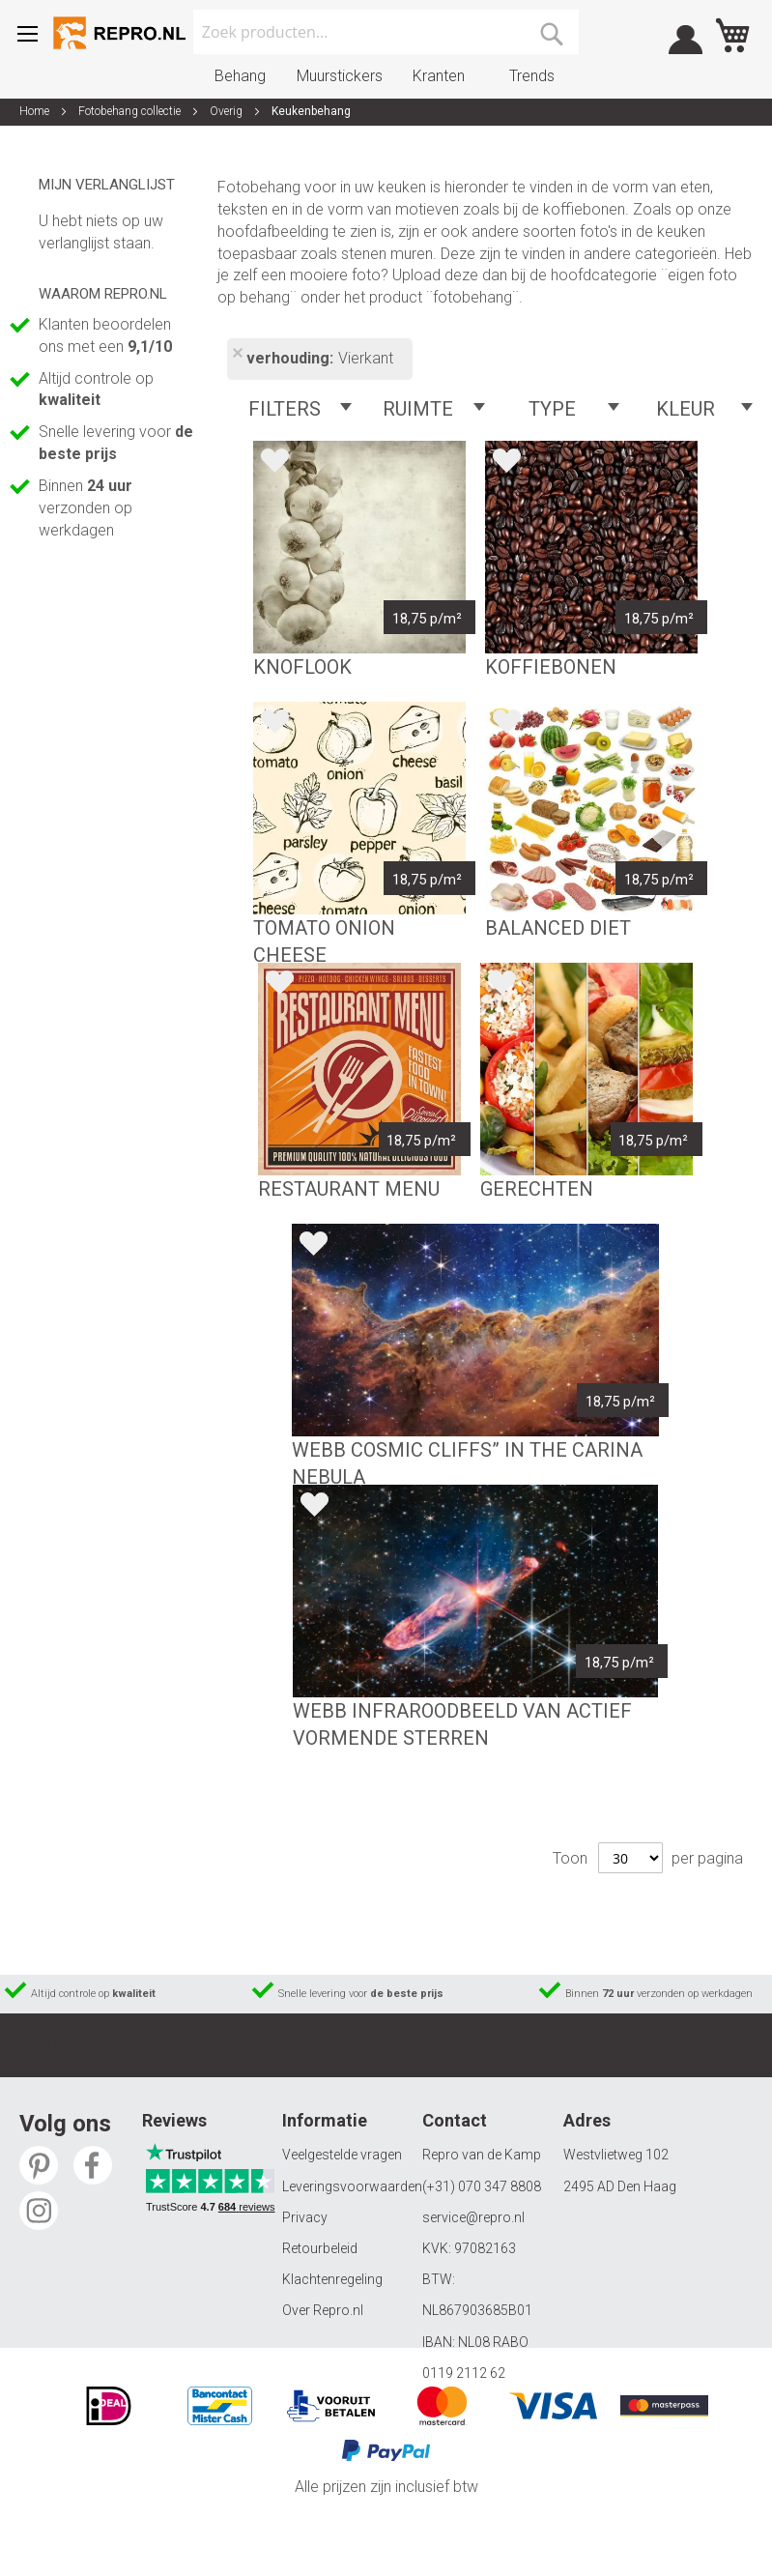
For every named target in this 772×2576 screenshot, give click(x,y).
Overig (227, 111)
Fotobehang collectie (131, 111)
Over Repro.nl (322, 2310)
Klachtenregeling (332, 2279)
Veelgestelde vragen (342, 2154)
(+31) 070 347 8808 (481, 2186)
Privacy (305, 2217)
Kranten (439, 76)
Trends (532, 76)
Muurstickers (340, 76)
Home (35, 111)
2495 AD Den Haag (619, 2186)
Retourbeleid (319, 2248)
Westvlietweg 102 (616, 2154)
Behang (240, 76)
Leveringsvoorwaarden (352, 2186)
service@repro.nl (473, 2217)
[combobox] (386, 32)
